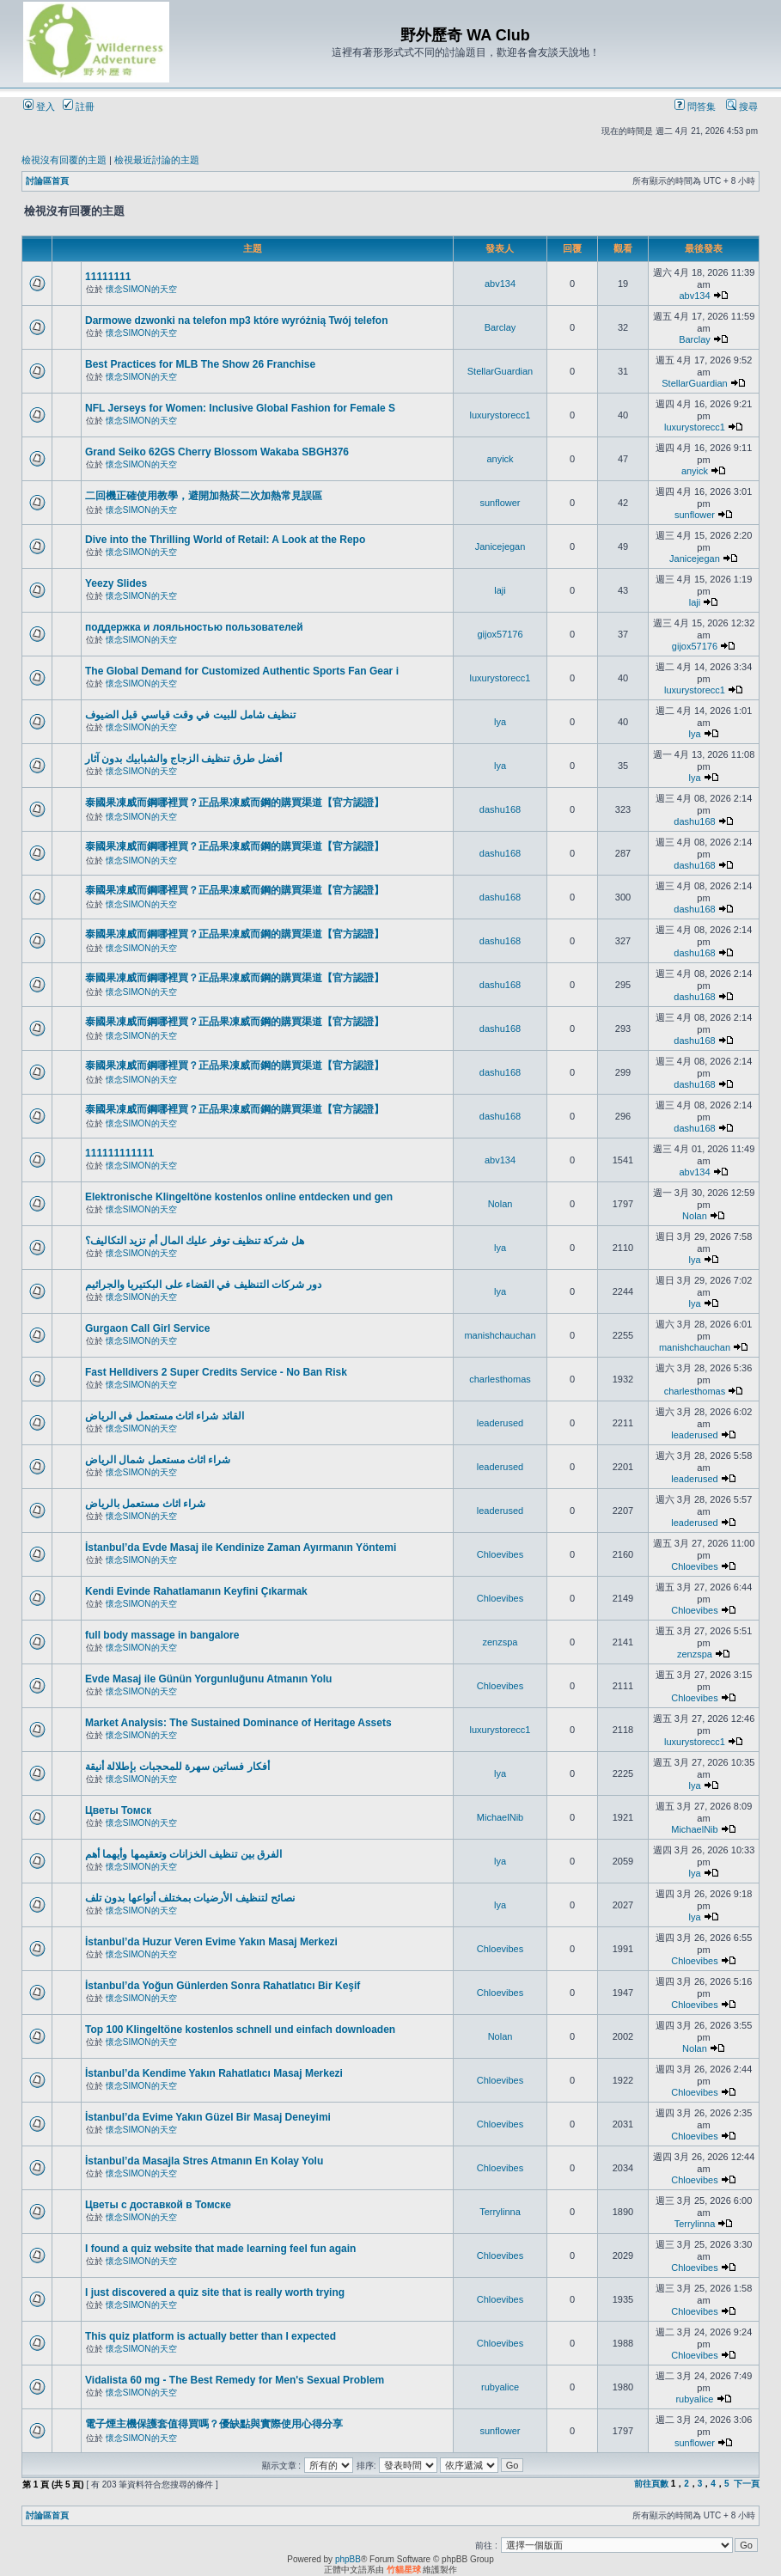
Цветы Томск (118, 1810)
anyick (499, 459)
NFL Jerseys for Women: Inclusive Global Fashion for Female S (240, 408)
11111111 (108, 277)
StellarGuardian (500, 371)
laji (499, 590)
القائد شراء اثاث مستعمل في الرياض (164, 1416)
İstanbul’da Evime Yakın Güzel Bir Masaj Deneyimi (208, 2117)
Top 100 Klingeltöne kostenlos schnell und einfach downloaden (240, 2030)
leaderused (500, 1423)
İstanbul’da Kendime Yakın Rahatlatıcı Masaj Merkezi (214, 2073)
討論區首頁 (47, 181)
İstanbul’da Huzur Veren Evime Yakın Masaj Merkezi (211, 1942)
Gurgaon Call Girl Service (147, 1328)
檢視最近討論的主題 (156, 160)
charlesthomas (500, 1379)
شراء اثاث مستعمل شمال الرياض (157, 1460)
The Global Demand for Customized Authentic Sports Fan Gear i (242, 671)
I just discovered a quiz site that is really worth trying (215, 2292)
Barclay (500, 327)
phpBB (348, 2559)
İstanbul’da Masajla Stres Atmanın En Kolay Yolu (204, 2161)
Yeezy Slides (116, 583)
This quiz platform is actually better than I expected (210, 2336)
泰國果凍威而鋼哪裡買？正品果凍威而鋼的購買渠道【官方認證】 (234, 803)
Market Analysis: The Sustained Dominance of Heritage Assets (238, 1723)
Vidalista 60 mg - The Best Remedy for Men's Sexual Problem (234, 2380)
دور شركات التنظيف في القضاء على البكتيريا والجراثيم (203, 1285)
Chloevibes (500, 1554)
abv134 (500, 283)
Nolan (500, 1204)
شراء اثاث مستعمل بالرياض (145, 1504)
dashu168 (500, 809)
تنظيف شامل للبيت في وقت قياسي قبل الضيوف (190, 715)
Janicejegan (500, 546)
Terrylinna (500, 2212)
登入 (39, 106)
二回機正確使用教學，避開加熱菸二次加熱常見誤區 (203, 496)
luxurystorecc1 (500, 415)
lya (500, 722)
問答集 (695, 106)
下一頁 (747, 2483)
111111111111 (119, 1153)
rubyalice (500, 2387)
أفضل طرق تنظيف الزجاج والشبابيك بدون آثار (183, 759)
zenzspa (500, 1642)
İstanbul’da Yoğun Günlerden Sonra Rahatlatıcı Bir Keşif (222, 1986)
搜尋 (742, 106)
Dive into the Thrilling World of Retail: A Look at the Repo (225, 540)
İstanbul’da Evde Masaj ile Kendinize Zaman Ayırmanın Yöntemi (240, 1547)
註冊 (79, 106)
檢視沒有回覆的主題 (64, 160)
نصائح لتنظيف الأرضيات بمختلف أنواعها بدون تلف (190, 1898)
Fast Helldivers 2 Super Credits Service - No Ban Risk (216, 1372)
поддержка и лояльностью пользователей (194, 627)
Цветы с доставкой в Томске (158, 2205)
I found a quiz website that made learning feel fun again (220, 2249)
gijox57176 (499, 634)
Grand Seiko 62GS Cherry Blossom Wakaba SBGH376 (217, 452)
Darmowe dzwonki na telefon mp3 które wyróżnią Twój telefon (236, 320)
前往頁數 (651, 2483)
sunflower (499, 502)
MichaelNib (500, 1817)
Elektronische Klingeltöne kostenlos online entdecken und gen (239, 1197)
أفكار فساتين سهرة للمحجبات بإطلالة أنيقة (177, 1767)
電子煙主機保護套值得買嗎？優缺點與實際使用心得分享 (214, 2424)
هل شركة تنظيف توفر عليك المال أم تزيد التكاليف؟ (194, 1241)
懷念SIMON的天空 (141, 289)
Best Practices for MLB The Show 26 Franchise (200, 364)
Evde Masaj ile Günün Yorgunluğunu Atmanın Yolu (208, 1679)
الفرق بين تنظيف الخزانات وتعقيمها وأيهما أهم (183, 1854)
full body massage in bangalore (162, 1635)
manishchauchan (499, 1335)
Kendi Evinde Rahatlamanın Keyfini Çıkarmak (196, 1591)
